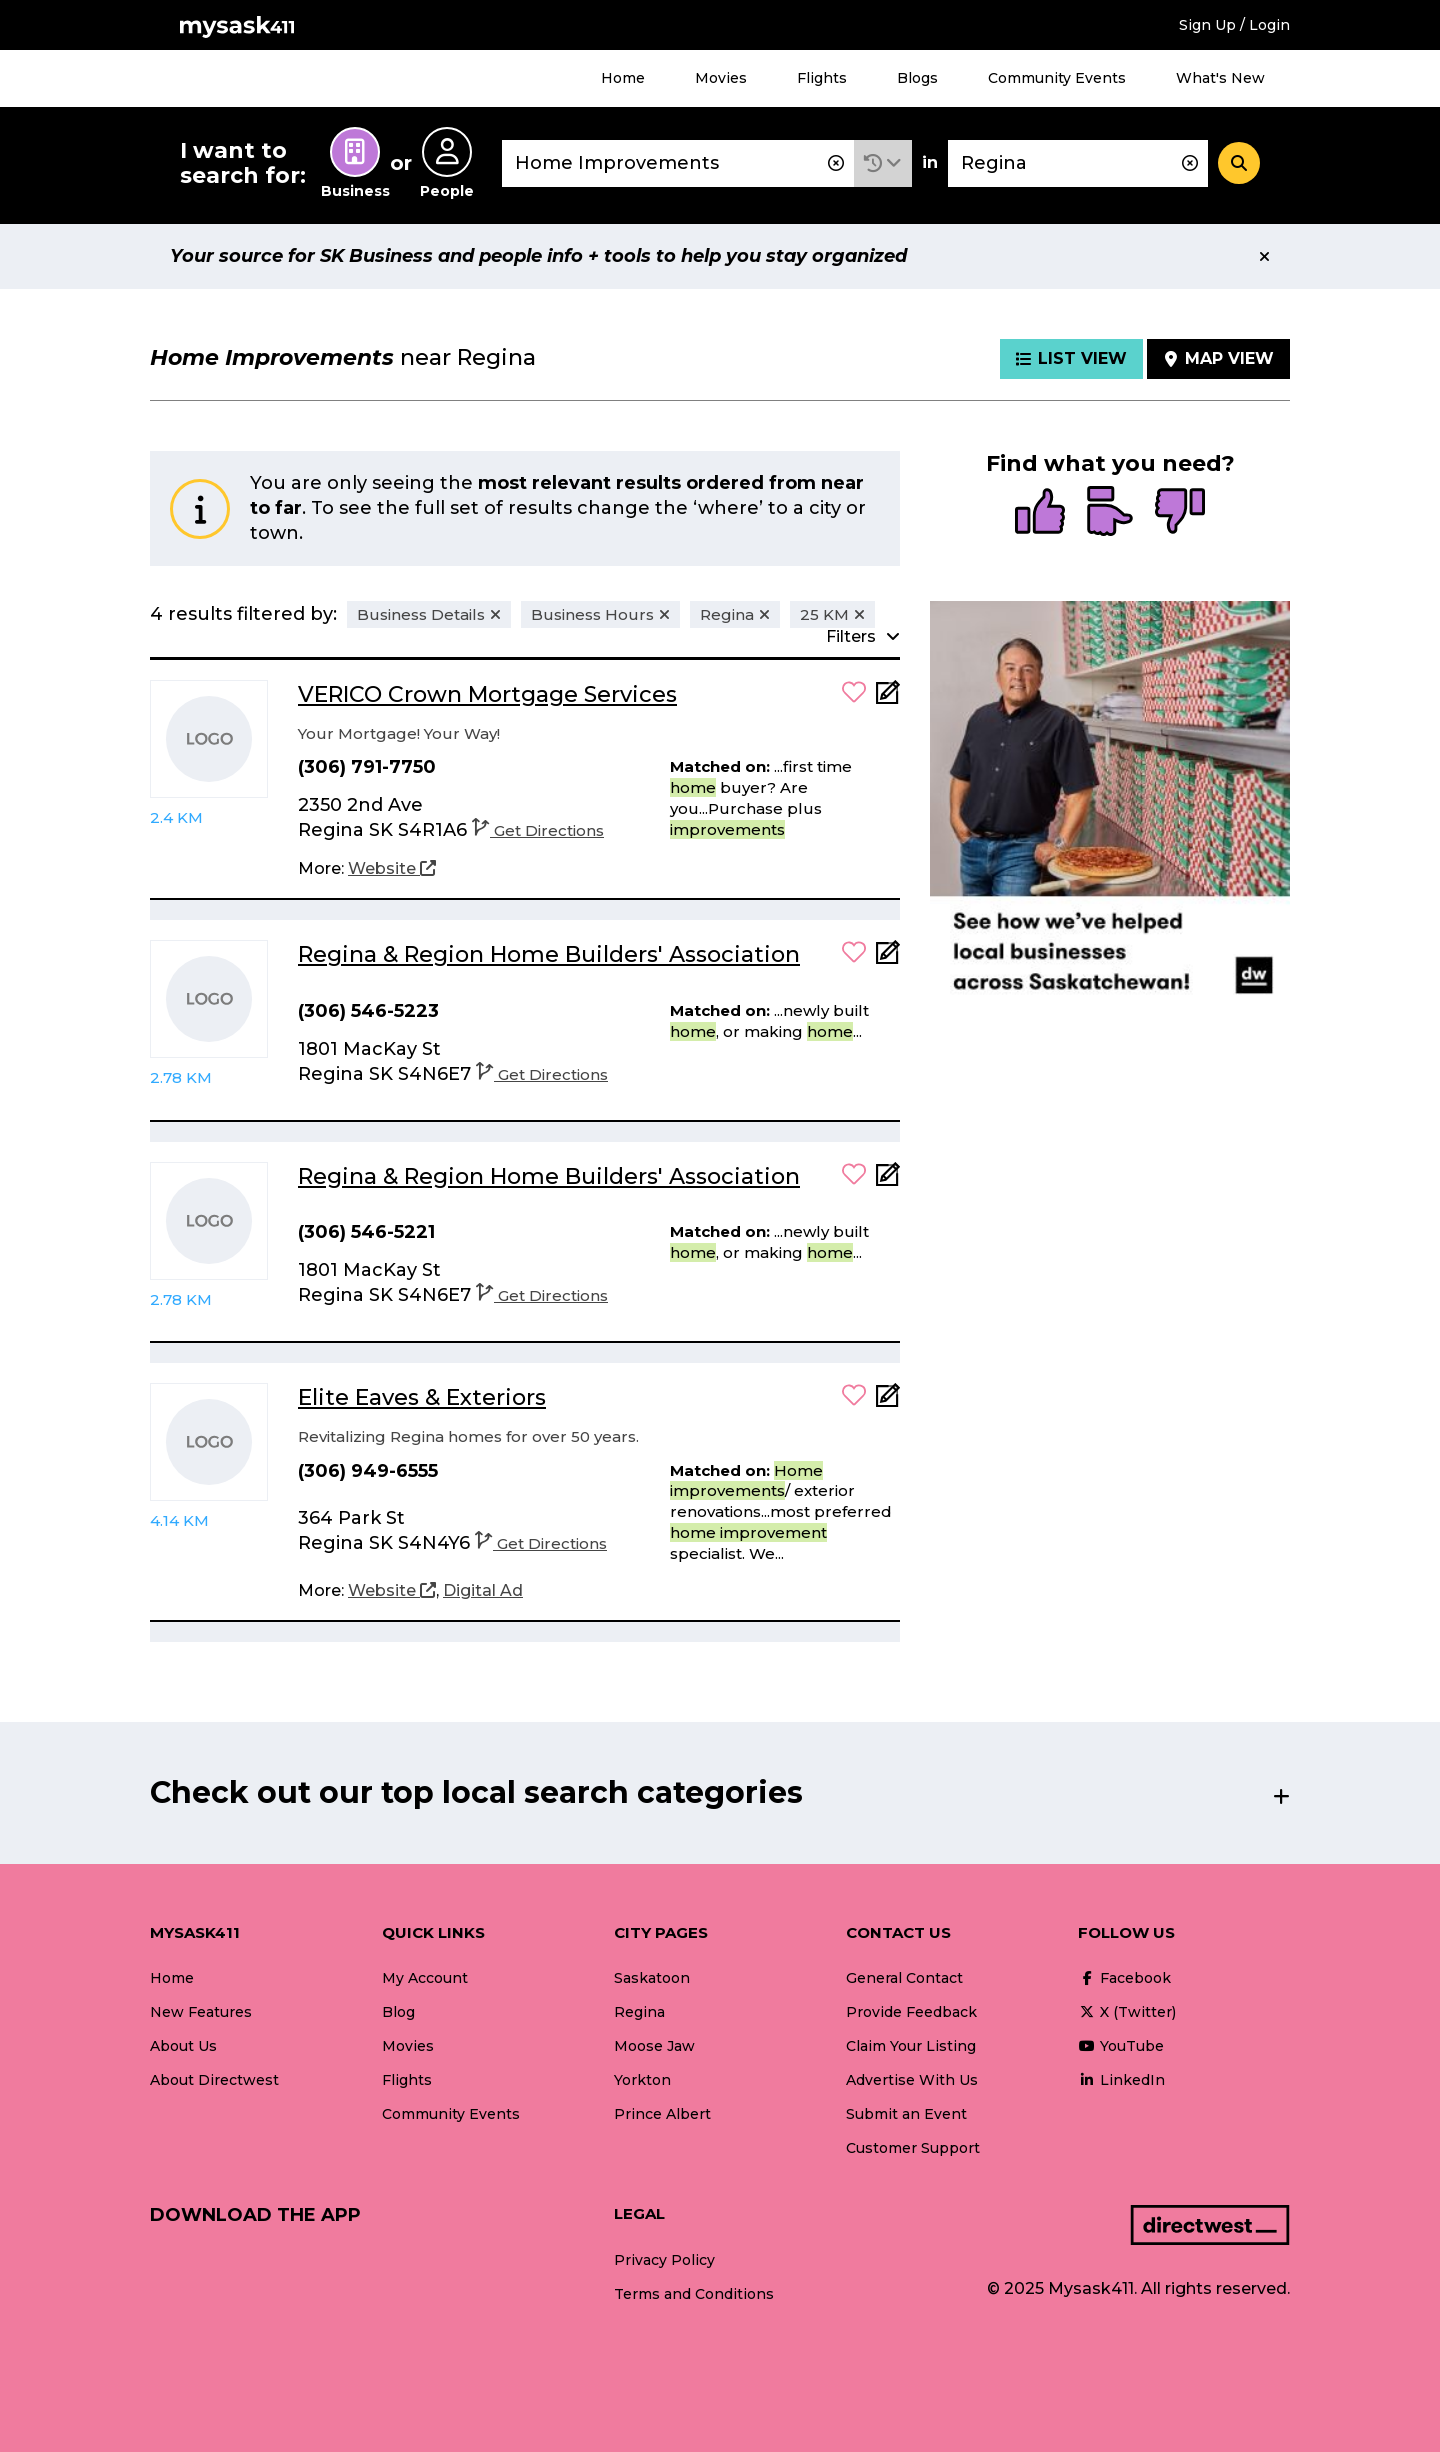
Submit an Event (906, 2114)
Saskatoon (652, 1978)
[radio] (1040, 513)
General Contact (904, 1978)
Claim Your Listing (911, 2046)
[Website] (392, 869)
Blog (398, 2012)
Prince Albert (662, 2114)
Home (623, 78)
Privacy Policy (664, 2260)
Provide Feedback (911, 2012)
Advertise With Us (912, 2080)
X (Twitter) (1127, 2012)
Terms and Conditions (694, 2294)
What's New (1220, 78)
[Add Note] (888, 698)
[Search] (1239, 163)
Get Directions (538, 830)
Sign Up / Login (1234, 25)
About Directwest (214, 2080)
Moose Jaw (654, 2046)
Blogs (917, 78)
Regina (639, 2012)
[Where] (1078, 163)
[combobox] (678, 163)
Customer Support (913, 2148)
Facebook (1124, 1978)
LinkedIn (1121, 2080)
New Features (201, 2012)
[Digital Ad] (483, 1591)
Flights (822, 78)
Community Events (1057, 78)
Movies (721, 78)
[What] (678, 163)
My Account (425, 1978)
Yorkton (642, 2080)
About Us (183, 2046)
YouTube (1121, 2046)
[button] (883, 163)
